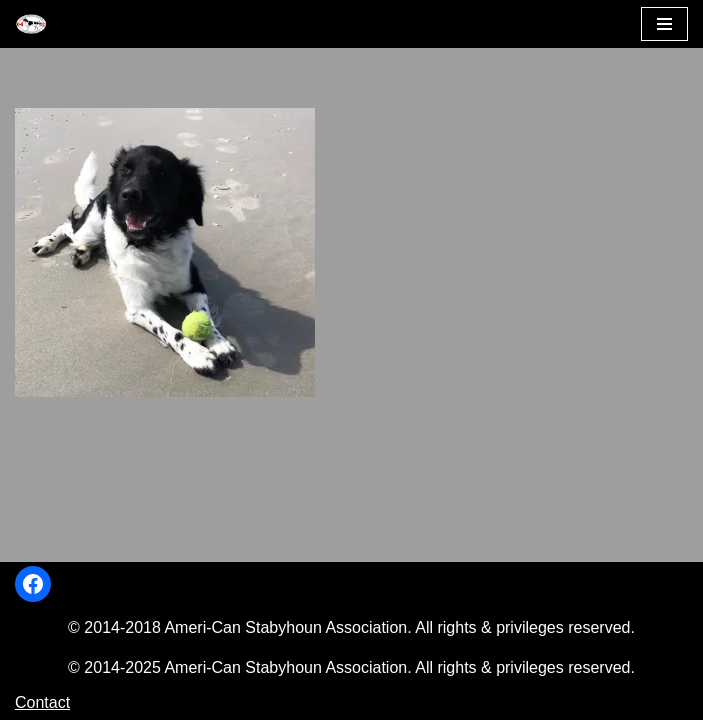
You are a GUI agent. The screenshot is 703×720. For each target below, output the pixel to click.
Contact (42, 702)
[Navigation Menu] (664, 24)
